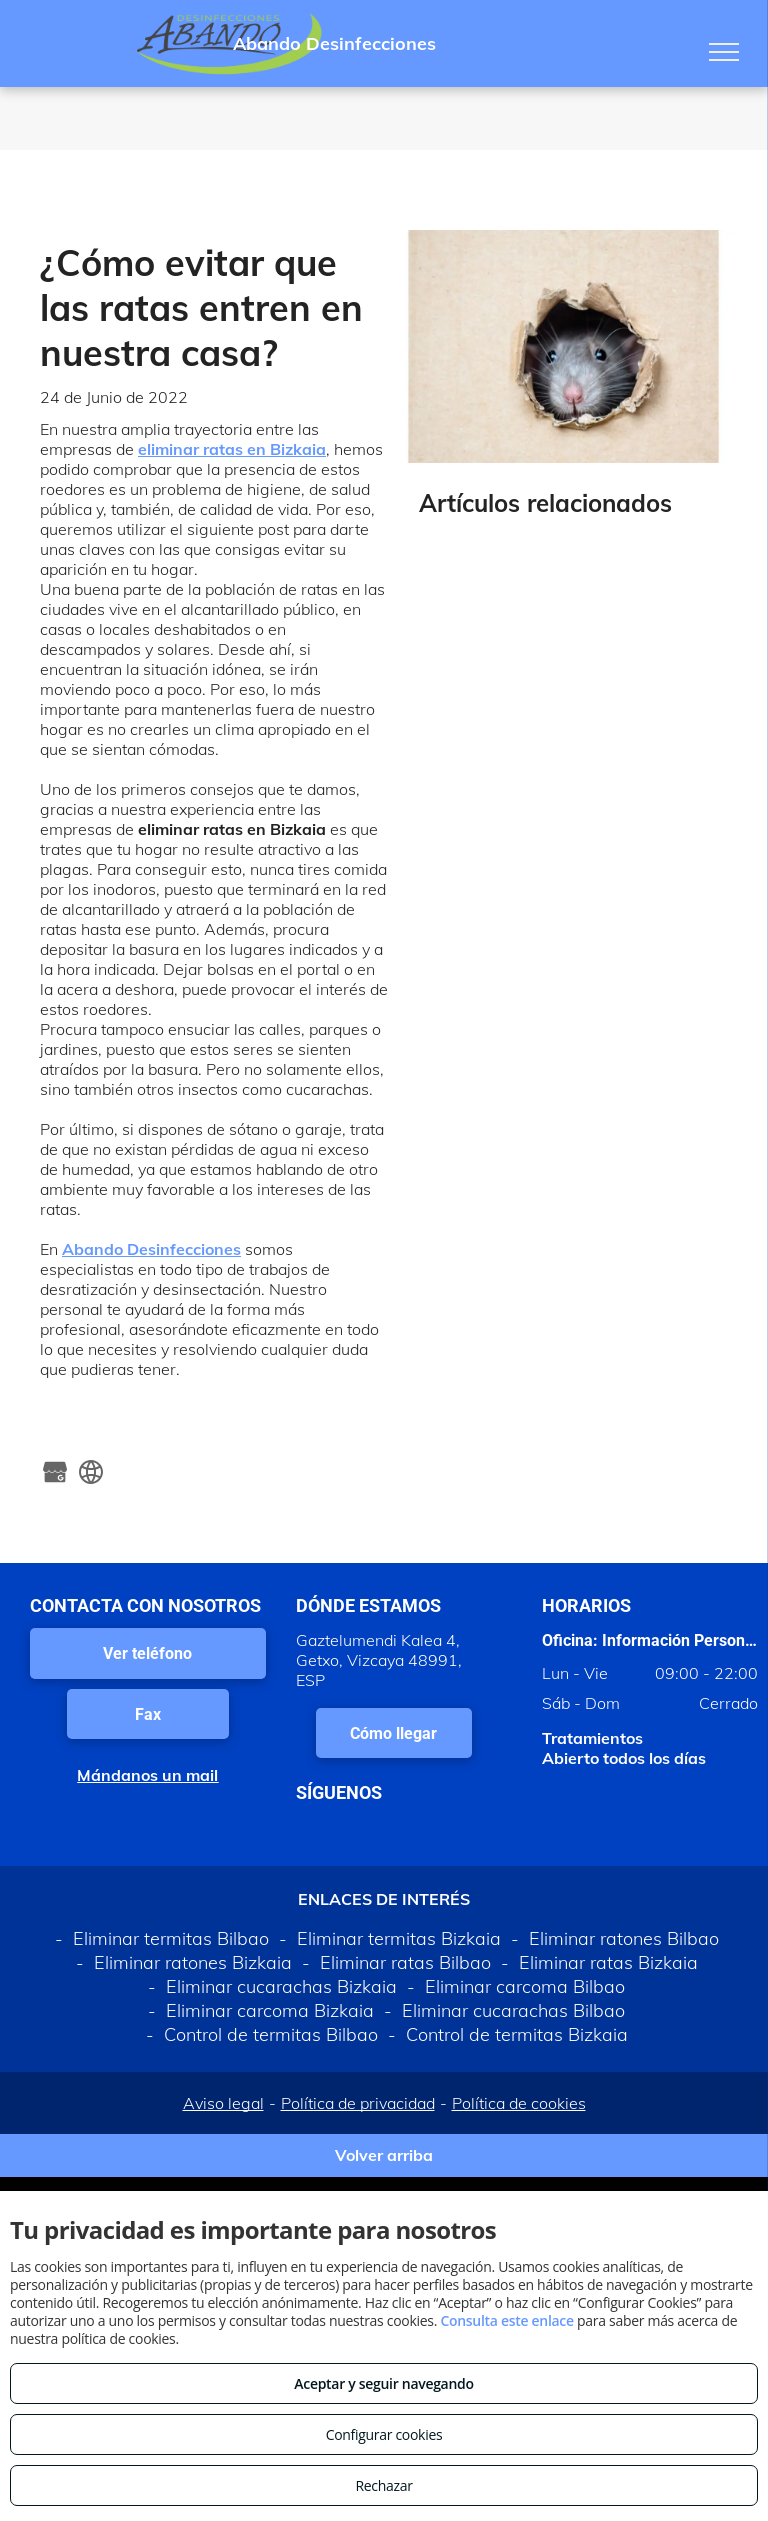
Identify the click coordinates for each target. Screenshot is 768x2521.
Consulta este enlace (506, 2320)
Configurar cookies (384, 2434)
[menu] (724, 52)
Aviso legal (223, 2103)
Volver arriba (384, 2155)
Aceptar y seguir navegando (383, 2383)
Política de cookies (519, 2103)
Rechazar (383, 2485)
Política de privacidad (358, 2103)
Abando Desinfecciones (151, 1249)
